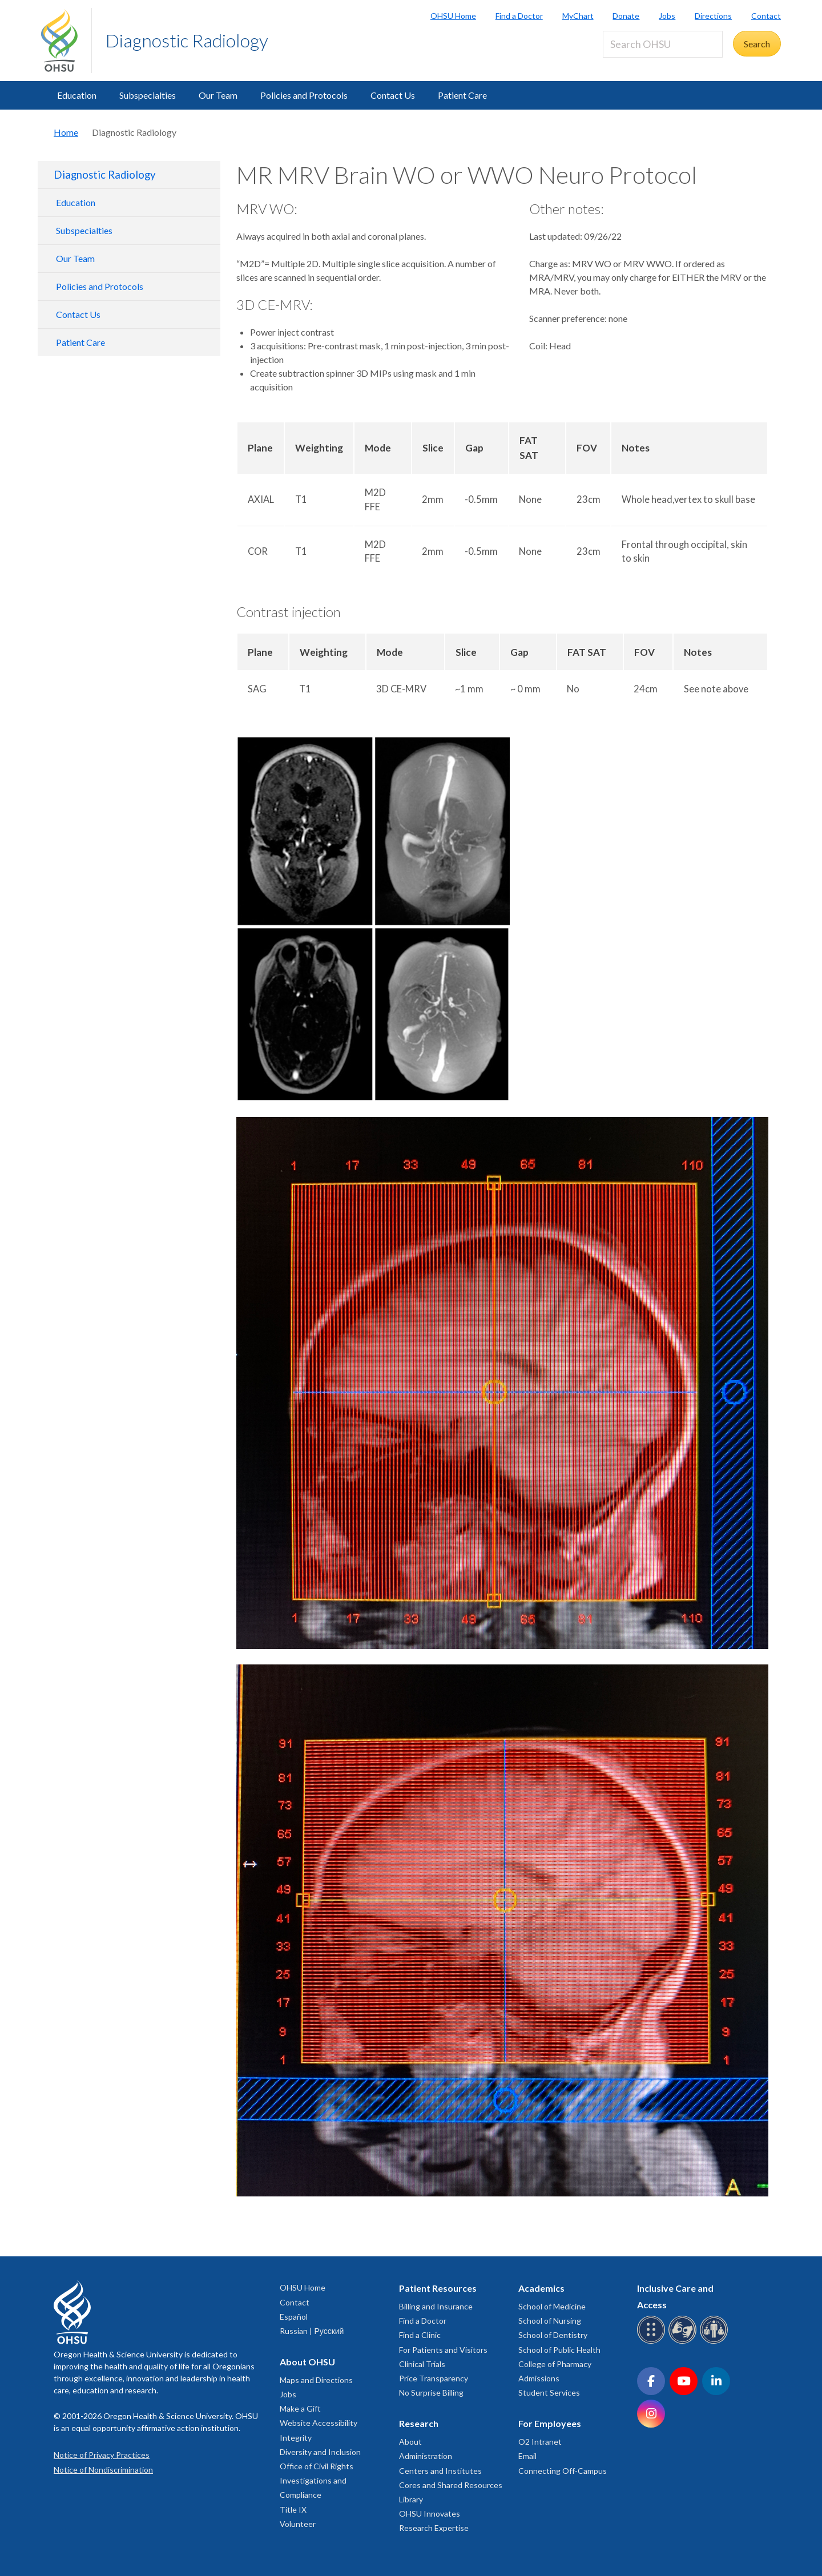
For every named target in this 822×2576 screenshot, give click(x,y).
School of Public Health (559, 2350)
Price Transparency (433, 2378)
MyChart (578, 16)
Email (527, 2456)
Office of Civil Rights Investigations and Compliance (316, 2480)
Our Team (218, 95)
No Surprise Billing (431, 2392)
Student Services (549, 2392)
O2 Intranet (540, 2441)
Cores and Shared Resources (450, 2485)
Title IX (293, 2509)
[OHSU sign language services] (684, 2342)
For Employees (549, 2423)
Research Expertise (434, 2528)
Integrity (296, 2437)
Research (418, 2423)
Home (66, 132)
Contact (766, 16)
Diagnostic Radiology (187, 40)
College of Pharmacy (554, 2364)
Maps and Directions (316, 2380)
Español (294, 2316)
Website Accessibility (318, 2423)
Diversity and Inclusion (320, 2452)
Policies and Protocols (304, 95)
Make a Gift (300, 2408)
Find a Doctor (519, 16)
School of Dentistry (552, 2335)
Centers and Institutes (440, 2471)
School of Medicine (552, 2306)
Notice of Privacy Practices (102, 2455)
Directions (713, 16)
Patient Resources (438, 2288)
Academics (541, 2288)
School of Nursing (549, 2320)
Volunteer (298, 2524)
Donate (626, 16)
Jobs (667, 16)
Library (411, 2499)
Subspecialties (147, 95)
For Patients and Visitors (443, 2350)
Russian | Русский (312, 2331)
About (410, 2441)
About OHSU (307, 2361)
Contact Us (392, 95)
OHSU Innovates (429, 2513)
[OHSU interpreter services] (715, 2342)
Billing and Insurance (436, 2306)
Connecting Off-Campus (562, 2471)
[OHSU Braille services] (652, 2342)
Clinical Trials (422, 2364)
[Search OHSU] (663, 44)
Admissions (538, 2378)
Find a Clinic (420, 2335)
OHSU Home (453, 16)
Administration (425, 2456)
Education (76, 95)
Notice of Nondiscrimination (103, 2469)
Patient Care (462, 95)
